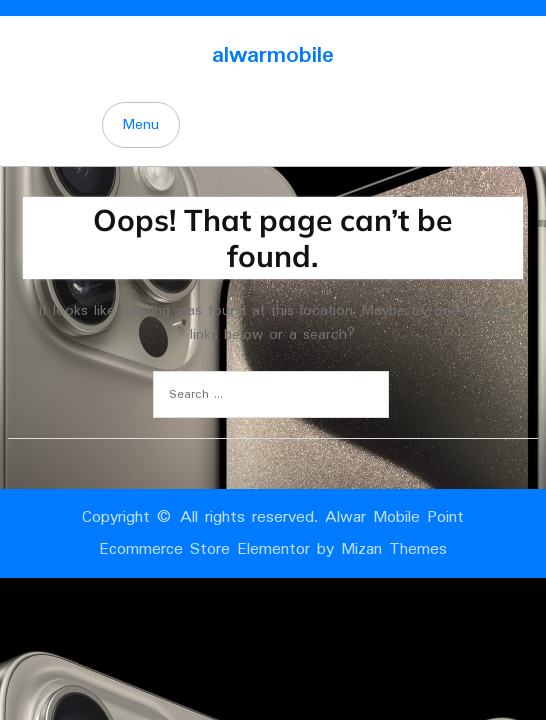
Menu (141, 125)
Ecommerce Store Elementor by (273, 549)
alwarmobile (273, 55)
